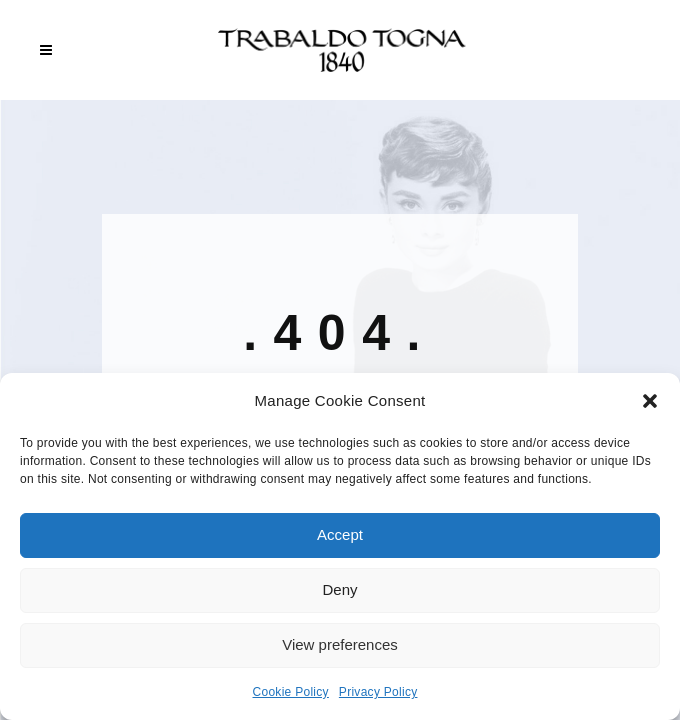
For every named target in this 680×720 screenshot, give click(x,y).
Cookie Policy (291, 692)
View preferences (340, 644)
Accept (340, 534)
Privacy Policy (378, 692)
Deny (339, 589)
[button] (650, 401)
